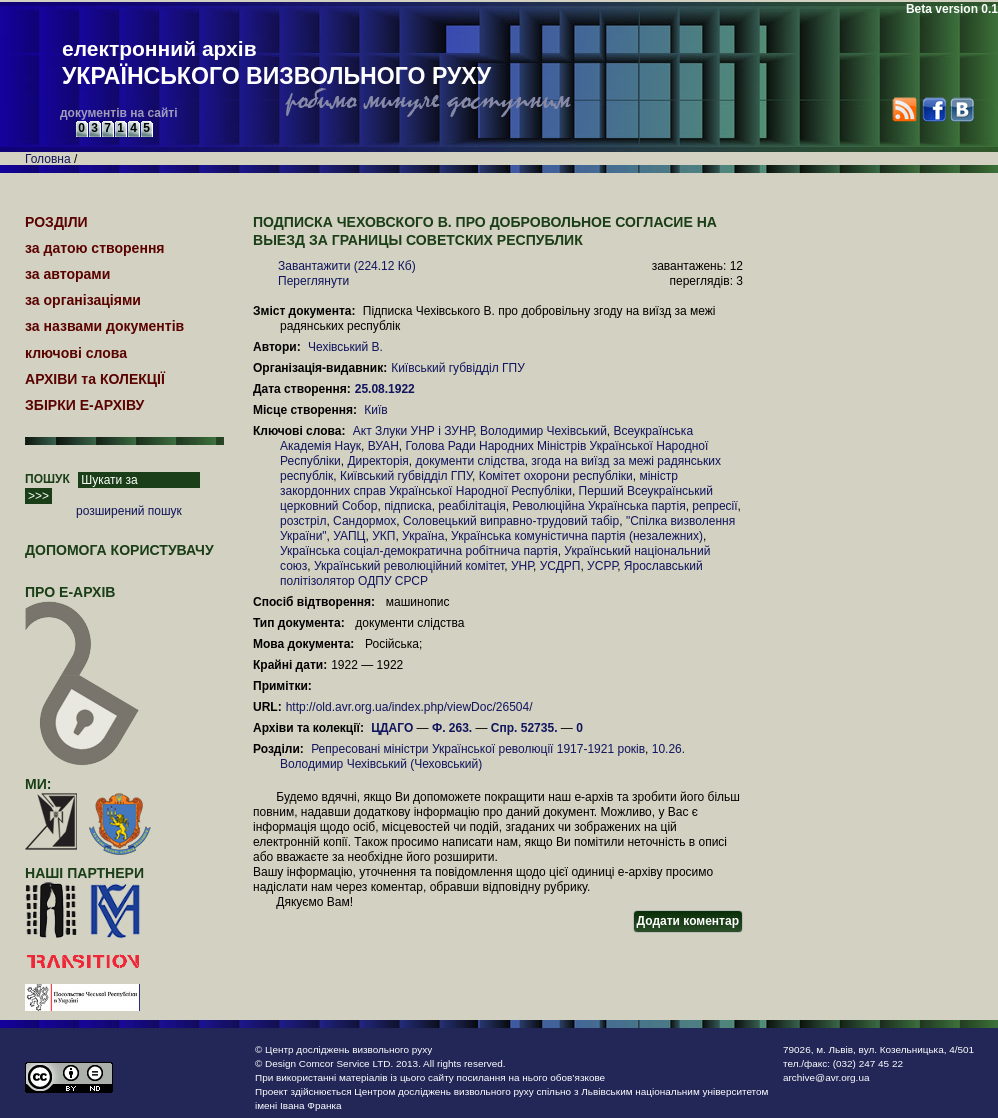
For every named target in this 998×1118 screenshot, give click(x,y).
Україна (423, 536)
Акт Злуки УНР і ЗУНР (413, 431)
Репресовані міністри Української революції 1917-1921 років (478, 749)
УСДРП (560, 566)
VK (961, 109)
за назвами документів (104, 326)
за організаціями (83, 300)
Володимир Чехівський (543, 431)
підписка (408, 506)
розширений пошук (129, 511)
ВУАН (383, 446)
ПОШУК (47, 479)
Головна (48, 159)
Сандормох (364, 521)
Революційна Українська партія (598, 506)
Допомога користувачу (119, 550)
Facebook (933, 109)
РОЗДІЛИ (56, 222)
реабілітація (471, 506)
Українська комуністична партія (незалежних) (577, 536)
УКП (383, 536)
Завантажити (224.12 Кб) (347, 266)
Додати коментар (688, 921)
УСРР (602, 566)
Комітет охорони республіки (556, 476)
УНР (522, 566)
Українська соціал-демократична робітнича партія (419, 551)
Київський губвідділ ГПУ (458, 368)
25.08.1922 (386, 389)
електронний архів (276, 64)
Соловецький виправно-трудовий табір (511, 521)
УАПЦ (349, 536)
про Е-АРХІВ (82, 601)
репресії (714, 506)
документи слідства (470, 461)
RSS (904, 109)
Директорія (377, 461)
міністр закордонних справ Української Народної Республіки (479, 483)
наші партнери (84, 873)
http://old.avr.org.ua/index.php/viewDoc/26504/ (409, 707)
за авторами (67, 274)
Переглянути (313, 281)
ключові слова (76, 353)
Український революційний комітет (409, 566)
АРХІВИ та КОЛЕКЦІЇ (95, 379)
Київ (375, 410)
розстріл (303, 521)
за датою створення (95, 248)
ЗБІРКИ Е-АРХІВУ (84, 405)
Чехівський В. (345, 347)
